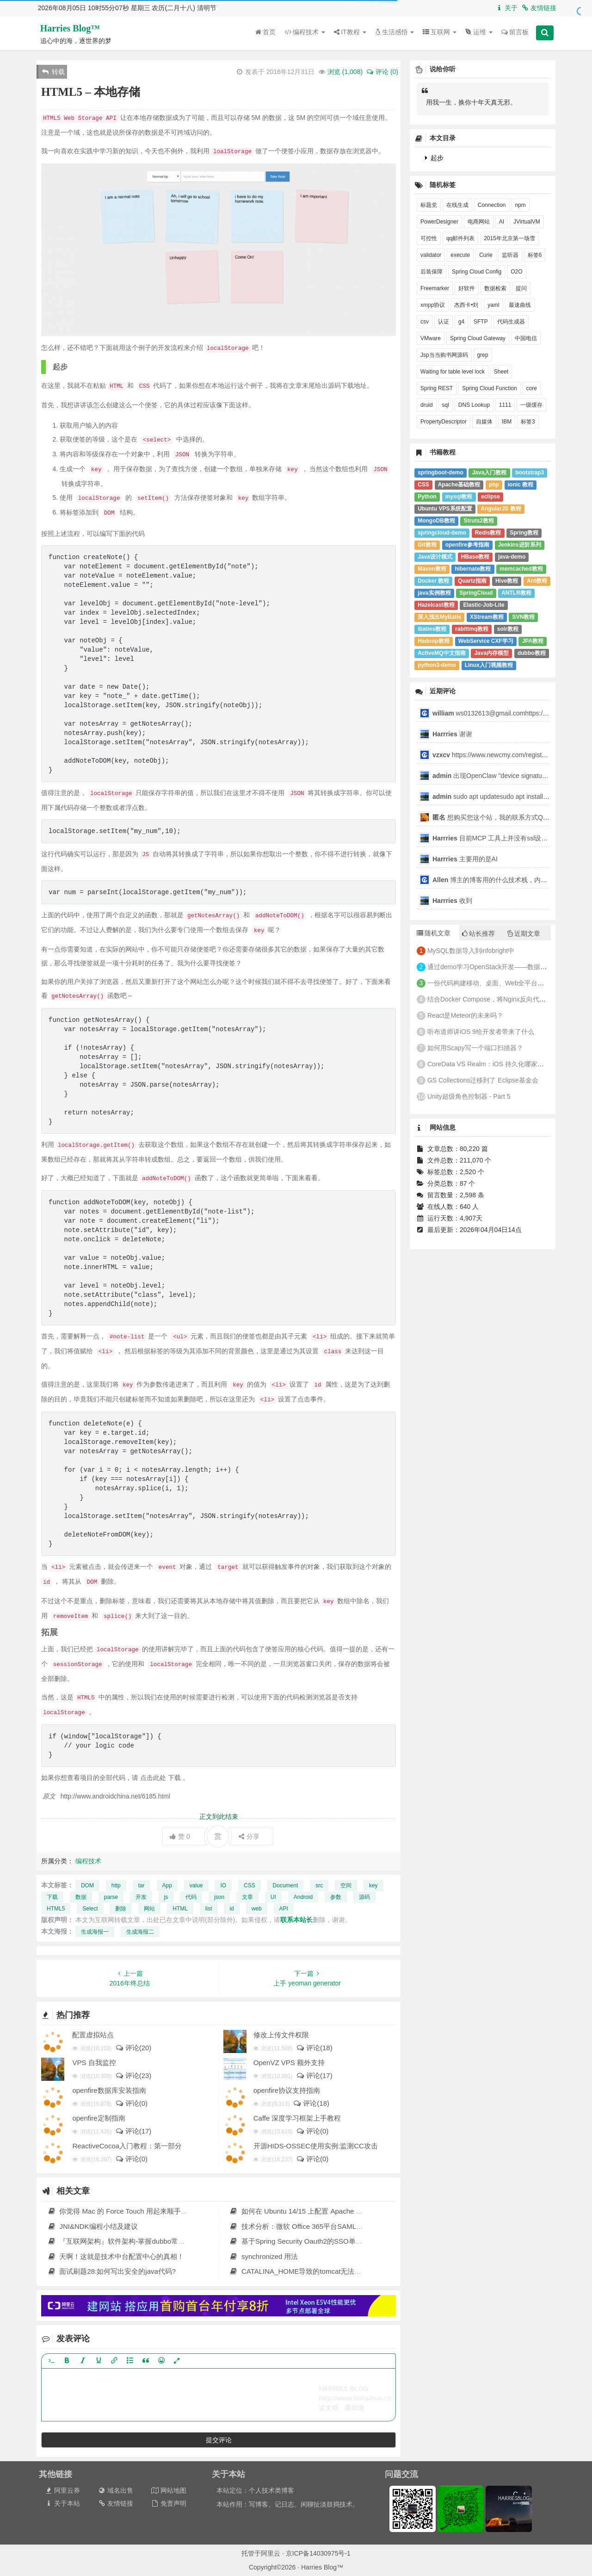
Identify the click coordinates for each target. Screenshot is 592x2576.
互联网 (439, 32)
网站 (149, 1908)
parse (111, 1897)
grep (482, 355)
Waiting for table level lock (452, 371)
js (166, 1897)
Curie (486, 255)
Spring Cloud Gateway (478, 338)
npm (520, 205)
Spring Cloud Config (476, 271)
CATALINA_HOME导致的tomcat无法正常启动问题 (312, 2271)
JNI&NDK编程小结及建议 (92, 2226)
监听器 (510, 255)
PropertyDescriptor (443, 421)
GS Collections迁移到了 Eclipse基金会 (482, 1080)
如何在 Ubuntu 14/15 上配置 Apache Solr (299, 2211)
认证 (443, 321)
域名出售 (115, 2490)
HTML (180, 1908)
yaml (493, 305)
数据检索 (495, 288)
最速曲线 (520, 305)
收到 (452, 900)
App (167, 1885)
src (319, 1885)
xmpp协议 (432, 305)
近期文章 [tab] (523, 933)
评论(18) (314, 2048)
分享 (249, 1836)
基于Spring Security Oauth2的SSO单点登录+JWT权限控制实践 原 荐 (341, 2241)
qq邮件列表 (460, 238)
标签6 (535, 255)
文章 (247, 1897)
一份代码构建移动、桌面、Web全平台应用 (489, 983)
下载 (52, 1897)
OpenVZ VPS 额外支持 (289, 2062)
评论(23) (133, 2075)
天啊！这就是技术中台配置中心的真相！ (115, 2256)
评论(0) (131, 2103)
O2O (516, 271)
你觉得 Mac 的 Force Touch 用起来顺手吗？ (121, 2211)
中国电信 (526, 338)
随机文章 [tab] (433, 933)
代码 (191, 1897)
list (208, 1908)
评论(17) (314, 2075)
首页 (265, 32)
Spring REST (436, 388)
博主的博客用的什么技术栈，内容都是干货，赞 (509, 880)
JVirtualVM (526, 221)
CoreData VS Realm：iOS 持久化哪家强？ (488, 1064)
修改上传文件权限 (281, 2035)
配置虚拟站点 (93, 2035)
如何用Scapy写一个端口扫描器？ (475, 1048)
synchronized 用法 (263, 2256)
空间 (346, 1885)
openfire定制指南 (98, 2118)
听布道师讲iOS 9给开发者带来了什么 (480, 1031)
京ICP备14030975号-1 (318, 2553)
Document (285, 1885)
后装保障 (431, 271)
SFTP (481, 321)
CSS (249, 1885)
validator (430, 255)
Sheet (501, 371)
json (219, 1897)
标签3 (528, 421)
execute (460, 255)
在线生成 (457, 205)
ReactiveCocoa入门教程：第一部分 (127, 2146)
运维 (479, 32)
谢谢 (453, 734)
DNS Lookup (474, 405)
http (116, 1885)
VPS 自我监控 (94, 2062)
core (531, 388)
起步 (434, 158)
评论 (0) (382, 71)
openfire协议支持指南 (286, 2090)
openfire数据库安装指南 (109, 2090)
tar (141, 1885)
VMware (430, 338)
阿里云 (270, 2553)
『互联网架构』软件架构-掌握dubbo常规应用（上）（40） (144, 2241)
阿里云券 (62, 2490)
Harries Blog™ (70, 28)
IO (223, 1885)
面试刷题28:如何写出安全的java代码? (111, 2271)
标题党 (428, 205)
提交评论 (219, 2440)
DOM (87, 1885)
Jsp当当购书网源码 (444, 355)
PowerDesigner (439, 221)
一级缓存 (531, 405)
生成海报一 (95, 1932)
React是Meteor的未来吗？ (465, 1015)
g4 (461, 321)
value (196, 1885)
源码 (364, 1897)
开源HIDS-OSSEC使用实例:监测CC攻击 (315, 2146)
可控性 (428, 238)
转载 (53, 71)
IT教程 (350, 32)
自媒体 (484, 421)
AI (501, 221)
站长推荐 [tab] (478, 933)
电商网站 (479, 221)
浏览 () (345, 71)
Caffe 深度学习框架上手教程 (297, 2118)
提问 (521, 288)
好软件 (466, 288)
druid (426, 405)
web (257, 1908)
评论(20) (133, 2048)
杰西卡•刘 (466, 305)
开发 (141, 1897)
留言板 (515, 32)
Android (303, 1897)
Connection (492, 205)
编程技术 (304, 32)
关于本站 (62, 2503)
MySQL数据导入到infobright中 (470, 950)
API (283, 1908)
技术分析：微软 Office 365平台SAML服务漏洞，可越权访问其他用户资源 (348, 2226)
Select (90, 1908)
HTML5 (56, 1908)
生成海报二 (140, 1932)
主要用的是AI (465, 859)
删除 (120, 1908)
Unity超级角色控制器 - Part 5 (469, 1096)
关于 (506, 8)
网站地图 (168, 2490)
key (373, 1885)
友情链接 (538, 8)
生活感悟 (394, 32)
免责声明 (168, 2503)
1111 (505, 405)
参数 (335, 1897)
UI (273, 1897)
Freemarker (434, 288)
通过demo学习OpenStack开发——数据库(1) (491, 967)
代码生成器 (511, 321)
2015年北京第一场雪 (509, 238)
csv (424, 321)
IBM (507, 421)
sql (445, 405)
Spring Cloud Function (489, 388)
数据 (80, 1897)
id (231, 1908)
